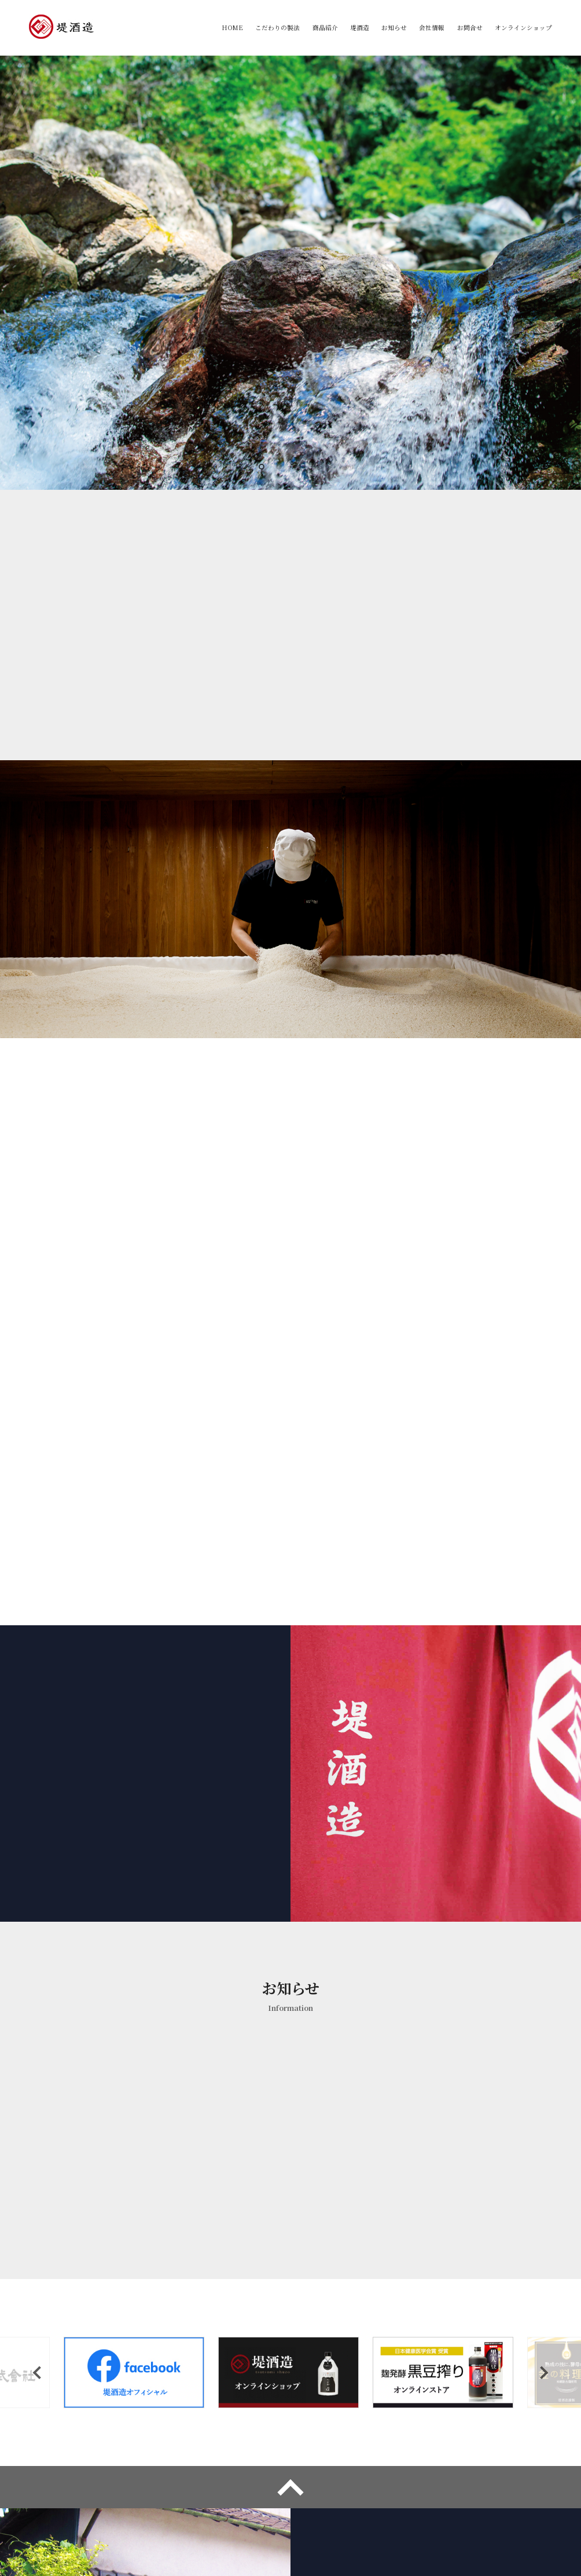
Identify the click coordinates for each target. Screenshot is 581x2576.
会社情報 (431, 28)
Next (541, 2151)
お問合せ (469, 28)
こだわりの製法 (275, 28)
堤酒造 (357, 28)
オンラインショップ (523, 28)
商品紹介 (323, 28)
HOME (229, 28)
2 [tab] (282, 469)
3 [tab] (299, 469)
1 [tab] (264, 469)
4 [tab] (316, 469)
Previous (39, 2151)
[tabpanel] (290, 273)
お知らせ (393, 28)
